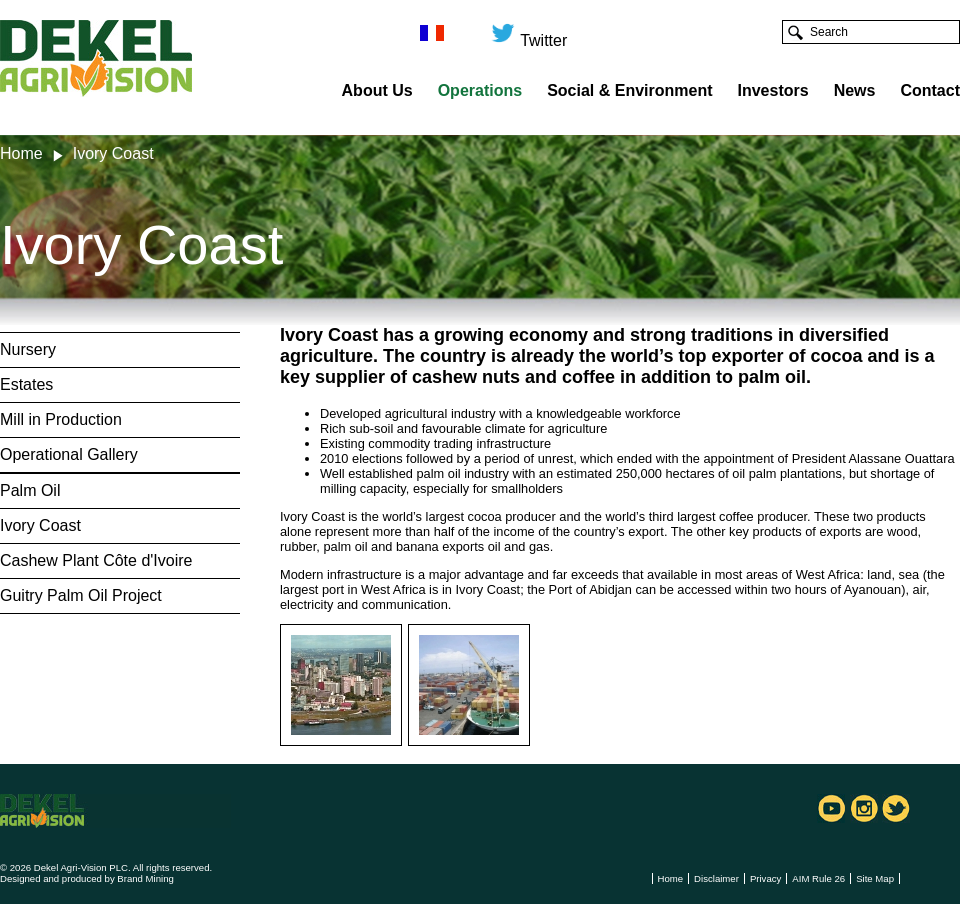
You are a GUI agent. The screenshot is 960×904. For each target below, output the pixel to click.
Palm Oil (30, 490)
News (855, 90)
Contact (930, 90)
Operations (480, 90)
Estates (26, 384)
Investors (773, 90)
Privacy (765, 878)
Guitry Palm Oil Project (81, 595)
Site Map (875, 878)
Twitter (528, 32)
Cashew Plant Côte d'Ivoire (96, 560)
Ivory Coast (40, 525)
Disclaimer (716, 878)
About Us (377, 90)
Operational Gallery (69, 454)
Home (21, 153)
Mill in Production (61, 419)
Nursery (28, 349)
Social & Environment (629, 90)
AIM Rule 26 (818, 878)
